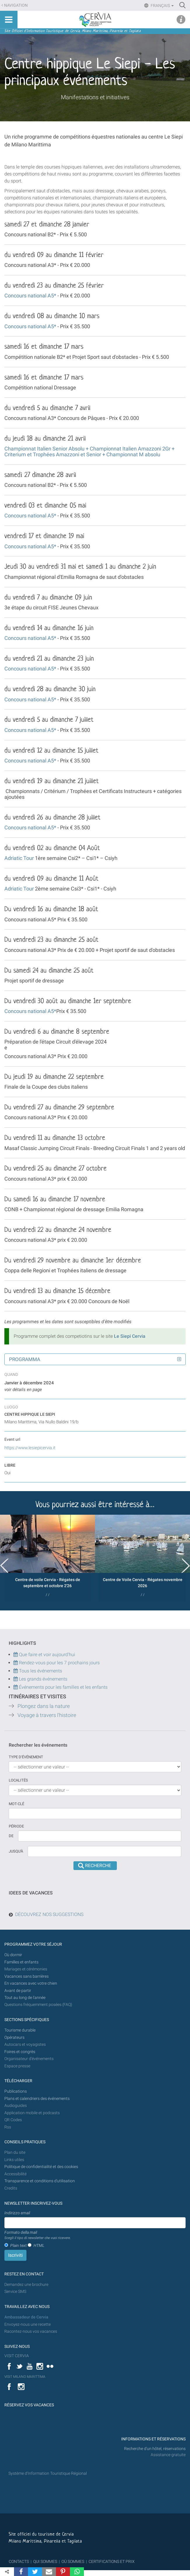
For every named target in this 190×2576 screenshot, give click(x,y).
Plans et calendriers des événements (37, 2098)
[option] (47, 1558)
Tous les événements (37, 1671)
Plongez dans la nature (43, 1706)
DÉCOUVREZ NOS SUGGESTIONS (49, 1914)
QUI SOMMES (45, 2561)
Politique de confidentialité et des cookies (41, 2166)
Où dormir (13, 1954)
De (11, 1836)
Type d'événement (26, 1757)
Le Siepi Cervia (129, 1336)
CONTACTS (19, 2561)
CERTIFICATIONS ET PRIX (112, 2561)
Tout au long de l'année (24, 1997)
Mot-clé (16, 1804)
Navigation (16, 5)
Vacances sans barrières (26, 1976)
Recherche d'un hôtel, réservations (155, 2448)
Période (16, 1826)
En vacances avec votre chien (31, 1983)
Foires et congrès (19, 2051)
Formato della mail (37, 2235)
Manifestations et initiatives (95, 97)
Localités (18, 1780)
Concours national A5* (30, 295)
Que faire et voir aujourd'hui (44, 1654)
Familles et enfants (21, 1962)
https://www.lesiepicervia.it (29, 1447)
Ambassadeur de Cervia (26, 2317)
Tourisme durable (20, 2030)
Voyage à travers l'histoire (46, 1715)
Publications (15, 2091)
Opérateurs (14, 2037)
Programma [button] (24, 1359)
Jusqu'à (16, 1851)
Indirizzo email (17, 2212)
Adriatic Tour (19, 858)
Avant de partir (17, 1990)
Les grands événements (42, 1679)
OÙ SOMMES (72, 2561)
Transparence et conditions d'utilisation (39, 2180)
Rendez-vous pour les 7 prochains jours (59, 1662)
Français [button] (162, 5)
